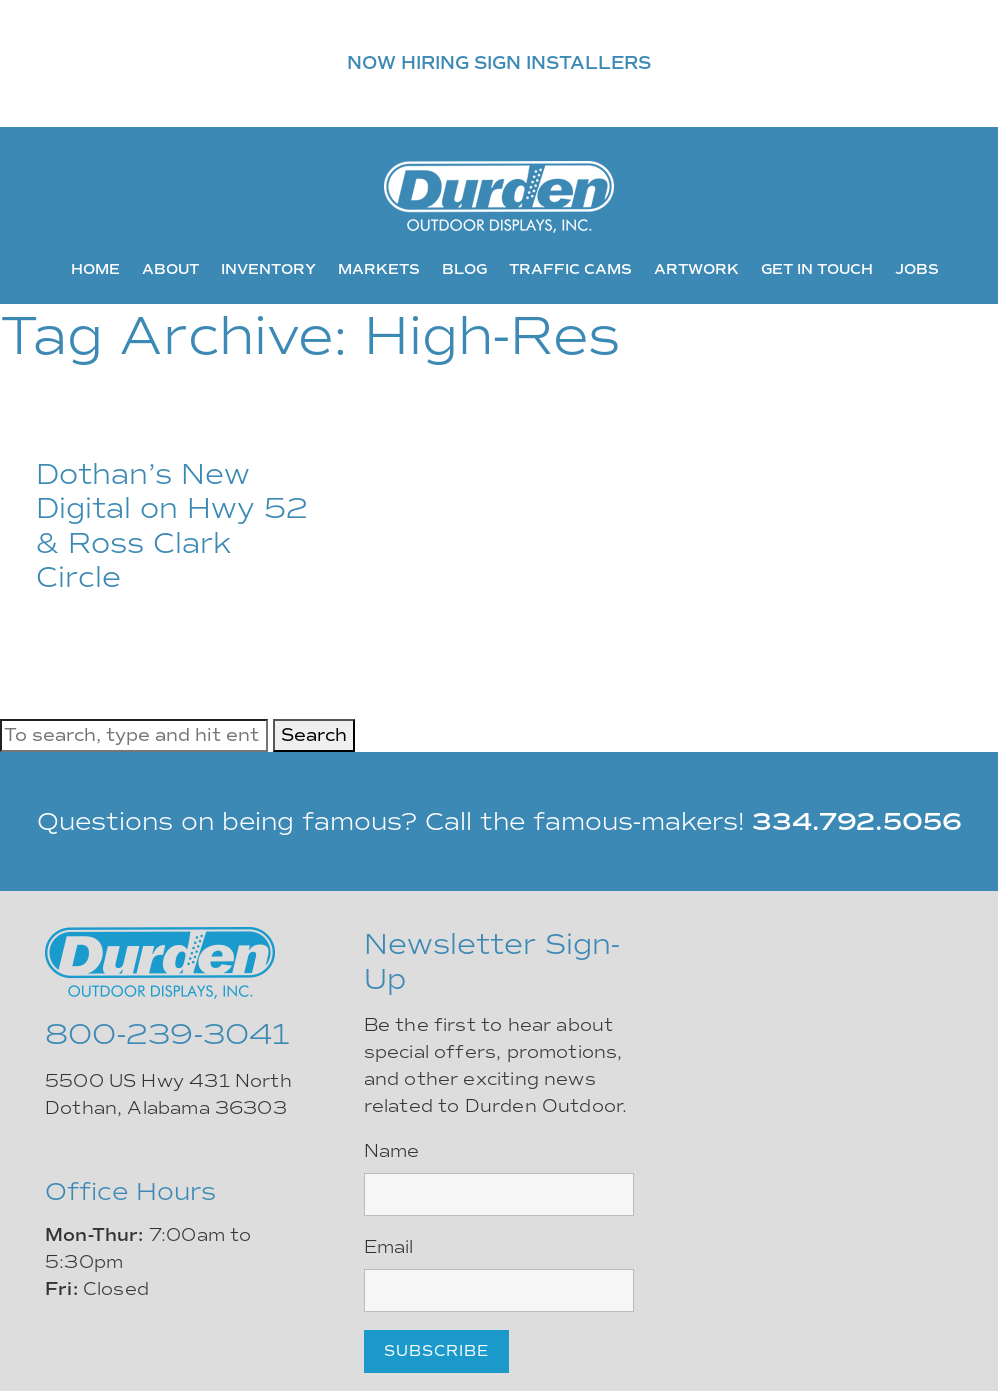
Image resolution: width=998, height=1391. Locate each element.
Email (389, 1247)
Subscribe (436, 1351)
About (170, 269)
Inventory (268, 269)
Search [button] (314, 735)
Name (392, 1151)
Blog (464, 269)
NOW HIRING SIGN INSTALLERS (499, 63)
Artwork (696, 269)
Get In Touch (817, 269)
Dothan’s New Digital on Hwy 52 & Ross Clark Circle (172, 526)
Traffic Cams (570, 269)
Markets (379, 269)
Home (95, 269)
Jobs (917, 269)
